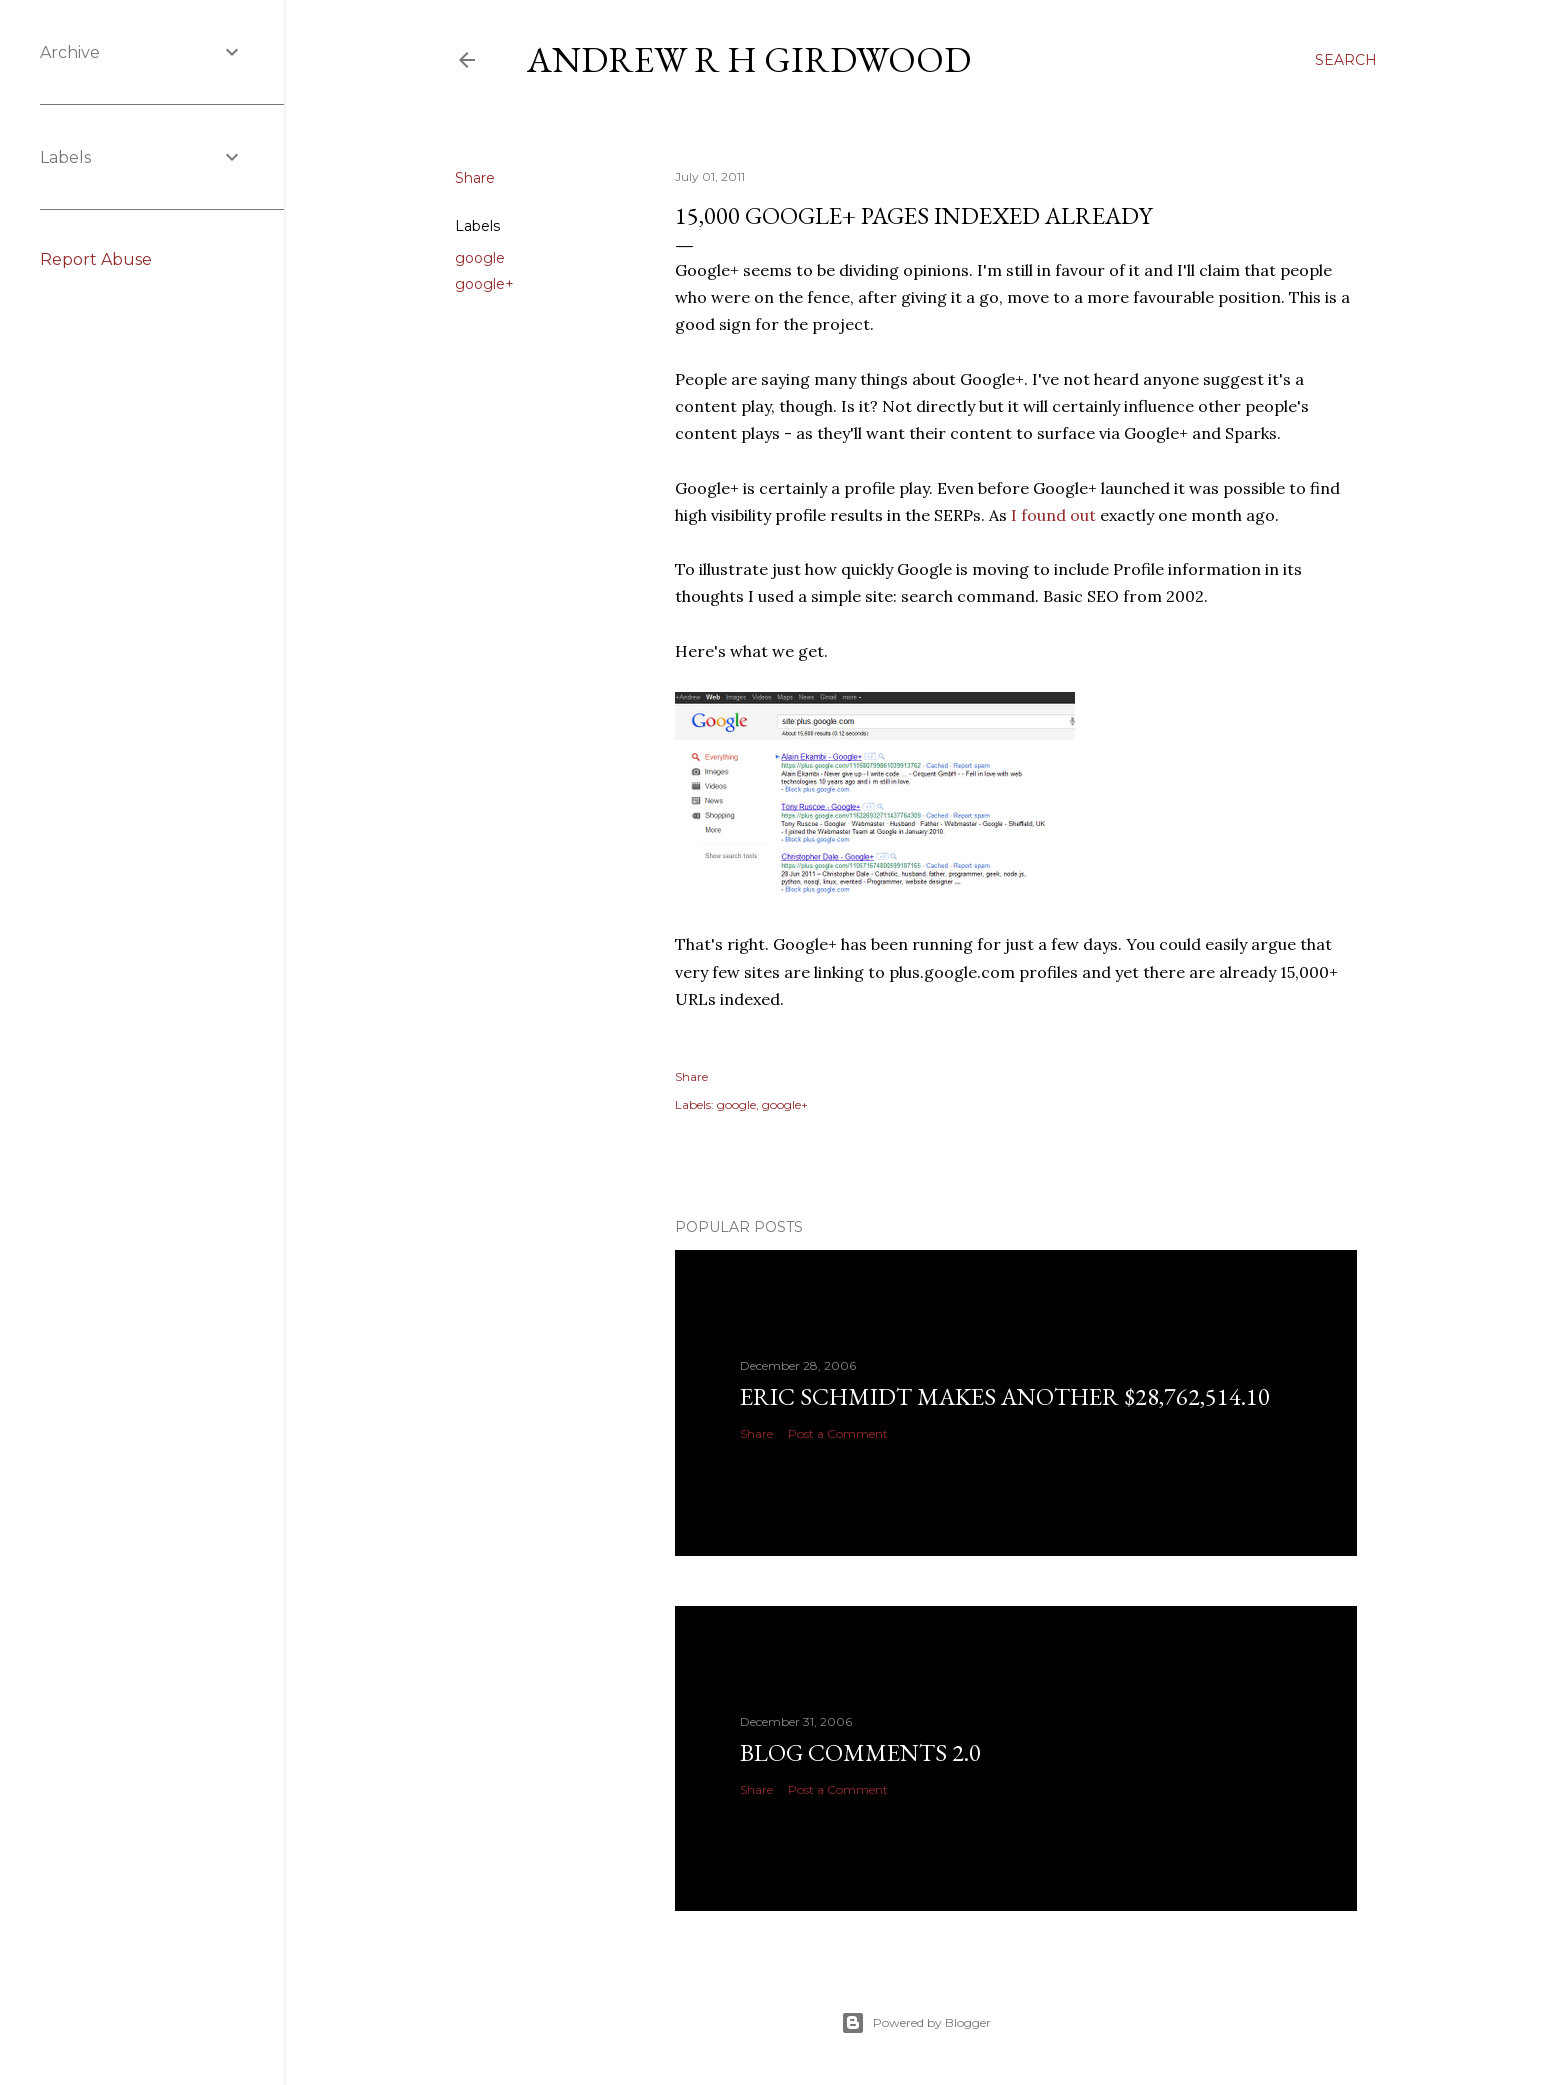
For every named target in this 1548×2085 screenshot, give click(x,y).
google (480, 258)
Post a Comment (838, 1433)
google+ (484, 284)
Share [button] (475, 178)
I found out (1053, 515)
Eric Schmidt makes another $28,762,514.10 (1005, 1396)
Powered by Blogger (916, 2023)
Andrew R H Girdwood (749, 59)
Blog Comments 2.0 (860, 1752)
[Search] (1346, 60)
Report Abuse (96, 259)
